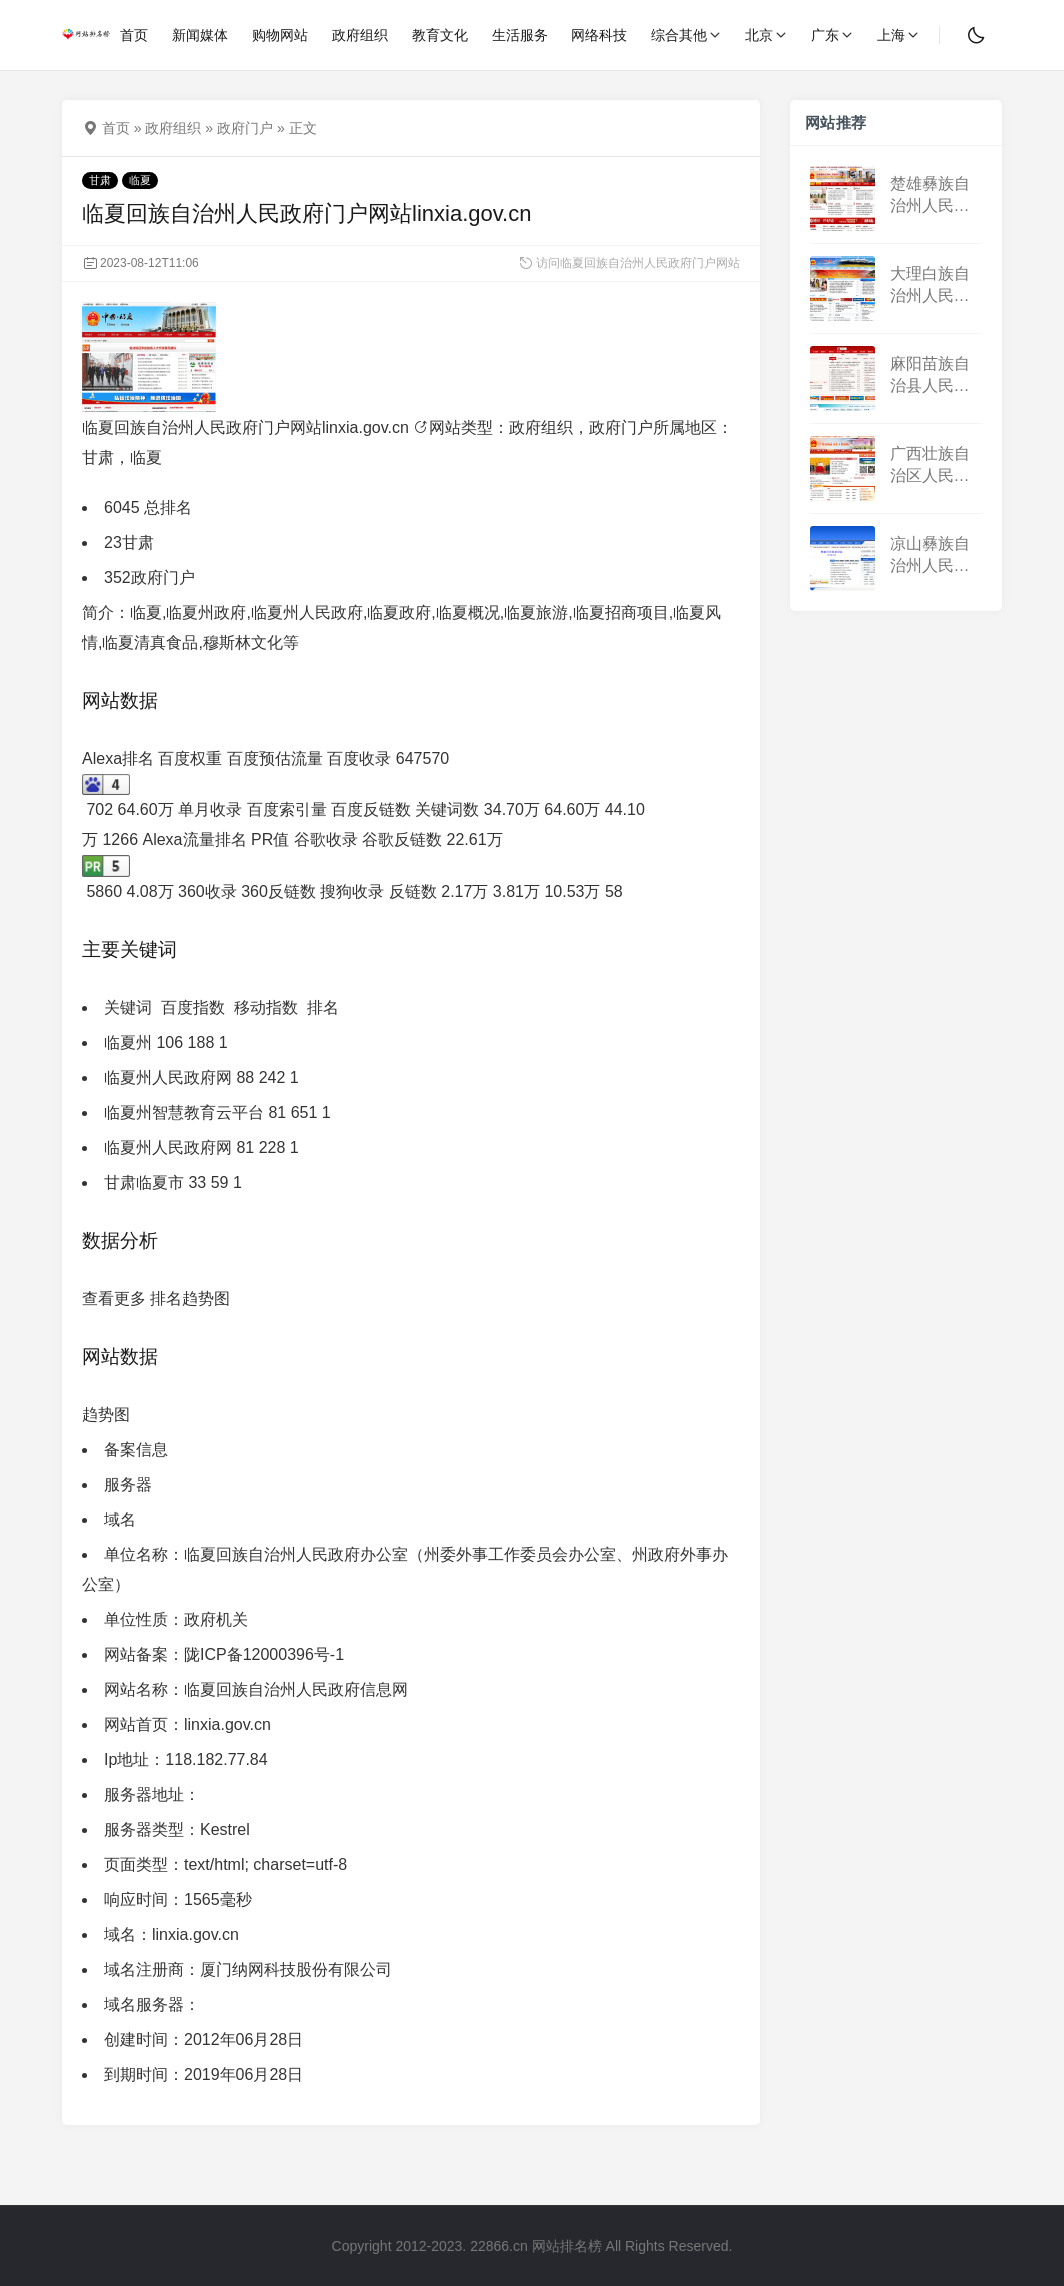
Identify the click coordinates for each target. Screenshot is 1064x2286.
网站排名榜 (567, 2246)
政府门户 (245, 128)
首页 (116, 128)
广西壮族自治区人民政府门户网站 (930, 466)
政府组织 (173, 128)
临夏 (140, 180)
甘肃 (100, 180)
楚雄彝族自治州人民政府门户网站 (930, 196)
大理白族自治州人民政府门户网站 (930, 286)
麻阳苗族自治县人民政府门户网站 (930, 376)
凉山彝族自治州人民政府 (930, 556)
